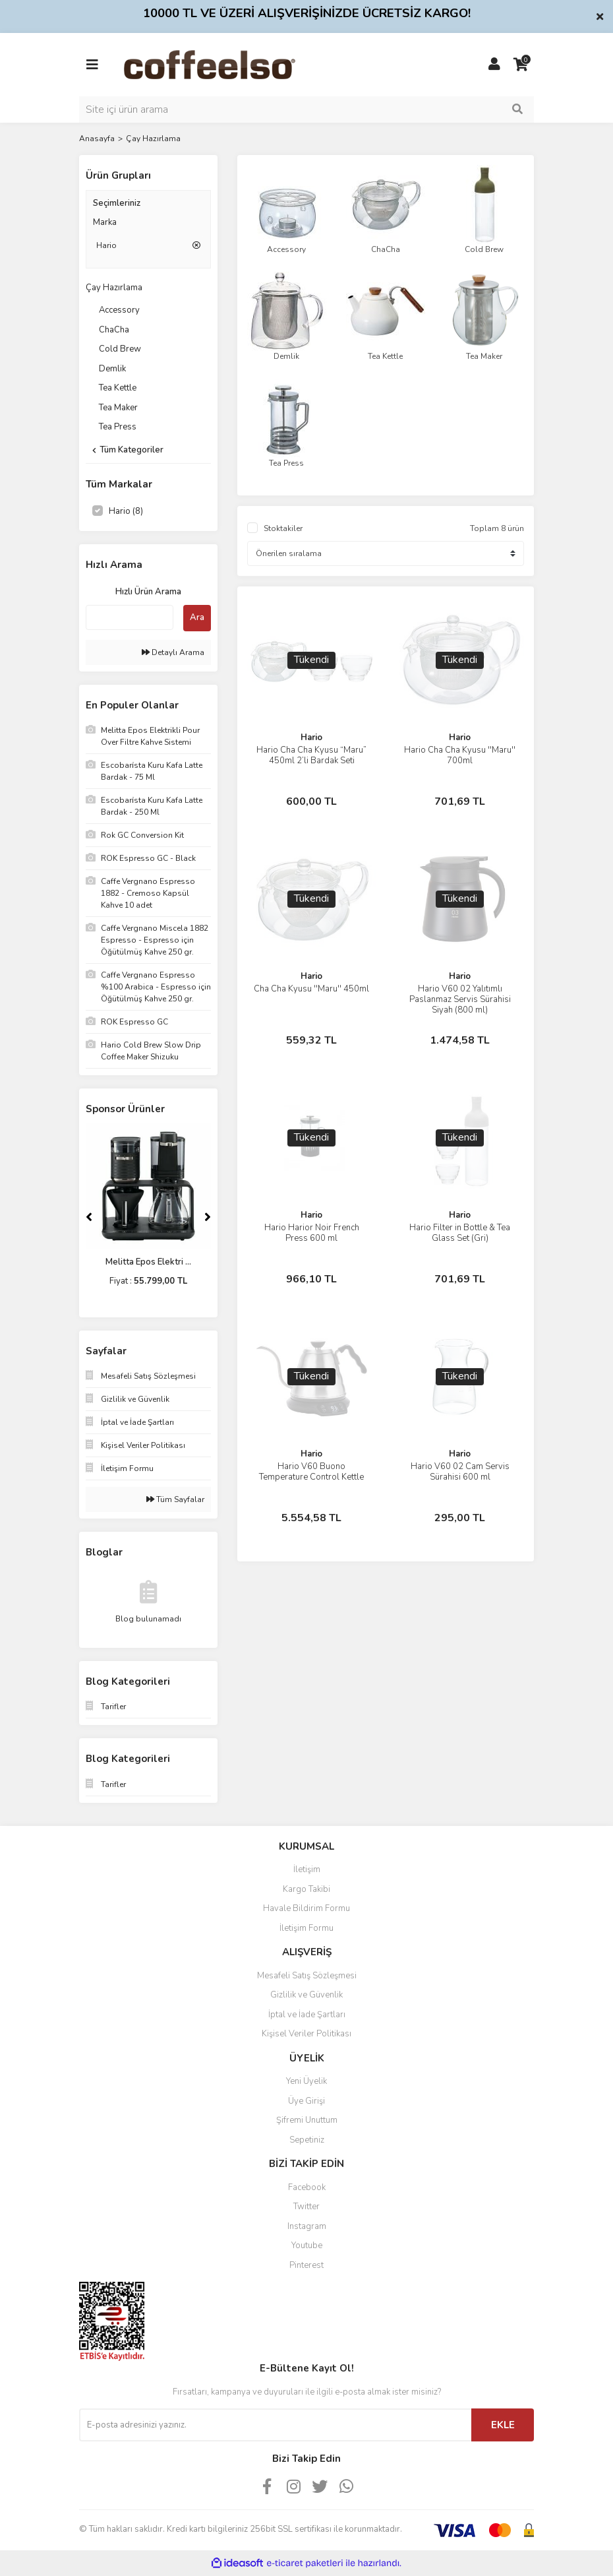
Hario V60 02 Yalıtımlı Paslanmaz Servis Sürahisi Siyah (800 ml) (460, 999)
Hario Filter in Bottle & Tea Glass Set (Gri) (459, 1233)
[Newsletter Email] (275, 2424)
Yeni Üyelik (306, 2081)
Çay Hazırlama (153, 138)
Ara (197, 617)
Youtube (306, 2245)
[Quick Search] (129, 617)
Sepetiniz (306, 2140)
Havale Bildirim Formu (306, 1908)
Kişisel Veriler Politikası (306, 2034)
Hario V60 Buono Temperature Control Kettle (311, 1472)
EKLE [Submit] (503, 2425)
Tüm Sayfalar (175, 1499)
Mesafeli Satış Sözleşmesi (307, 1976)
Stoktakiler (283, 528)
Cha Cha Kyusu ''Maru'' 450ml (311, 989)
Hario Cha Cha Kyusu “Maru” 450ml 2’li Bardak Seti (311, 755)
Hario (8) (126, 511)
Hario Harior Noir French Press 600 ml (311, 1233)
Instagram (306, 2226)
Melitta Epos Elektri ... (148, 1262)
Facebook (307, 2187)
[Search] (306, 109)
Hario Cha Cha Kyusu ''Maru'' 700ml (459, 755)
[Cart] (521, 64)
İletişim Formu (306, 1928)
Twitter (306, 2207)
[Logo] (230, 64)
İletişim (306, 1869)
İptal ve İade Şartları (306, 2015)
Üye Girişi (306, 2101)
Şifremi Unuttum (306, 2120)
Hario (311, 737)
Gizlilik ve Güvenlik (306, 1995)
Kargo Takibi (306, 1889)
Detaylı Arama (173, 652)
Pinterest (306, 2265)
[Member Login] (494, 65)
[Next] (207, 1217)
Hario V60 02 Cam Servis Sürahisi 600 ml (460, 1472)
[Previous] (89, 1217)
